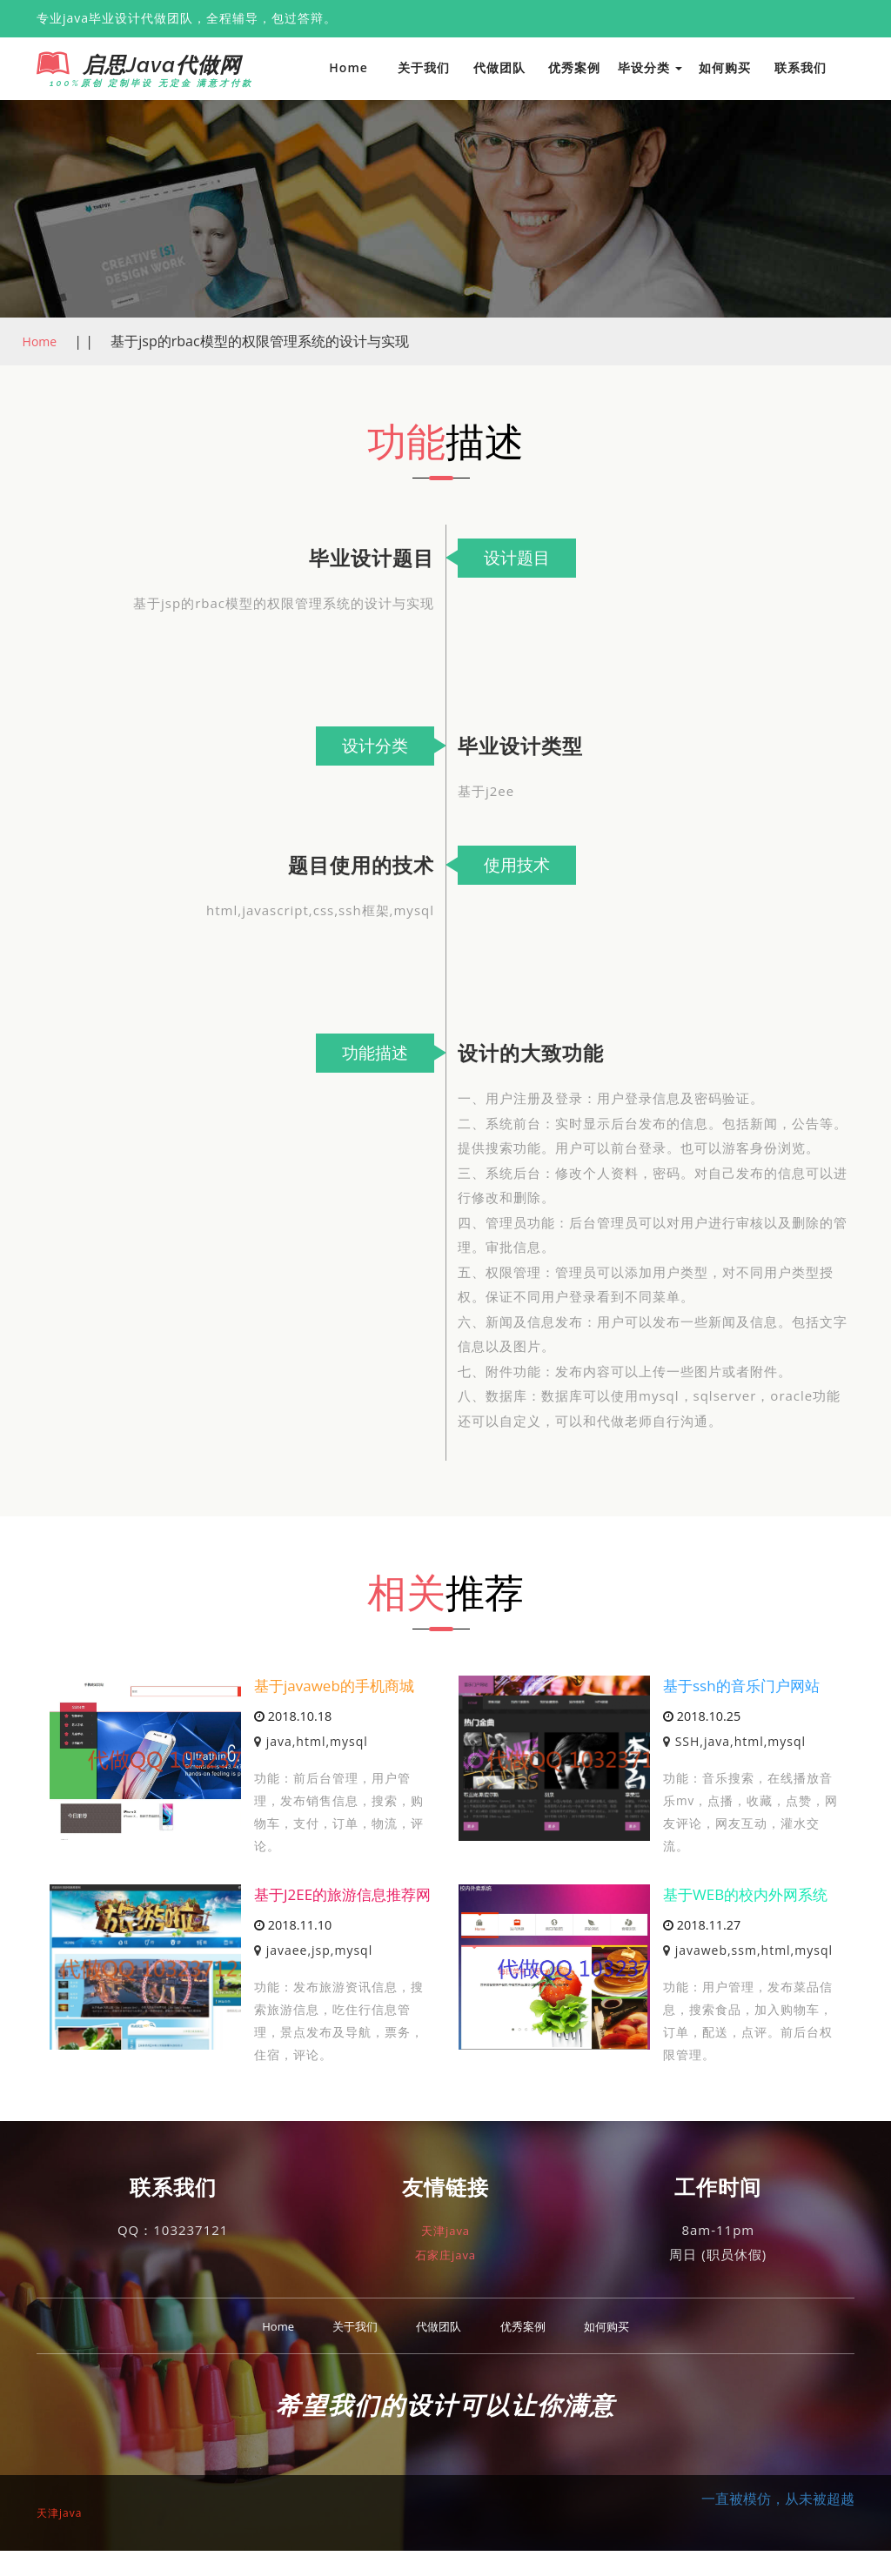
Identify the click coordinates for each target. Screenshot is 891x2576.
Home (348, 67)
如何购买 (725, 67)
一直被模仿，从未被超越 (777, 2523)
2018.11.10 (293, 1949)
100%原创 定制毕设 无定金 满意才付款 (138, 83)
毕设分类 (650, 67)
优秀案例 (574, 67)
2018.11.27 (701, 1926)
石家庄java (445, 2279)
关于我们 (424, 67)
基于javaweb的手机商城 (339, 1686)
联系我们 (800, 67)
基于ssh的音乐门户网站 (745, 1686)
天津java (445, 2254)
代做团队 (499, 67)
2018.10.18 (293, 1717)
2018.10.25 (701, 1717)
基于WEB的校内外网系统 (750, 1896)
